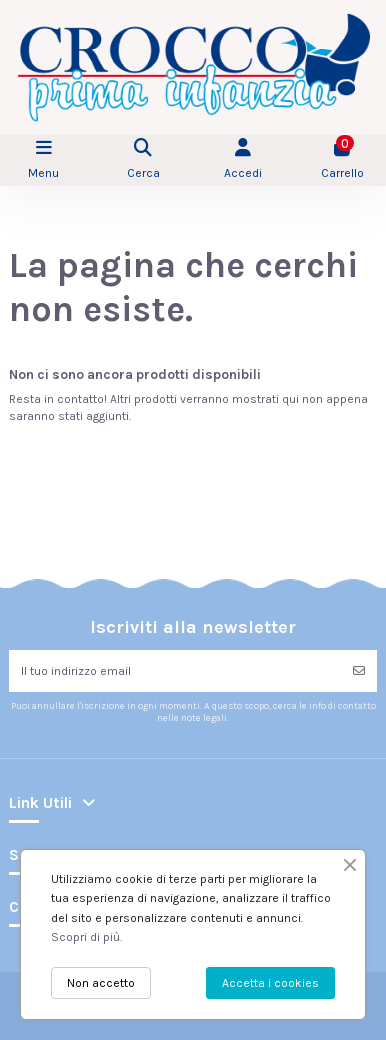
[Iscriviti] (359, 671)
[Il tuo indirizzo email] (175, 671)
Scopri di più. (86, 937)
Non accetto (101, 983)
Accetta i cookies (270, 983)
